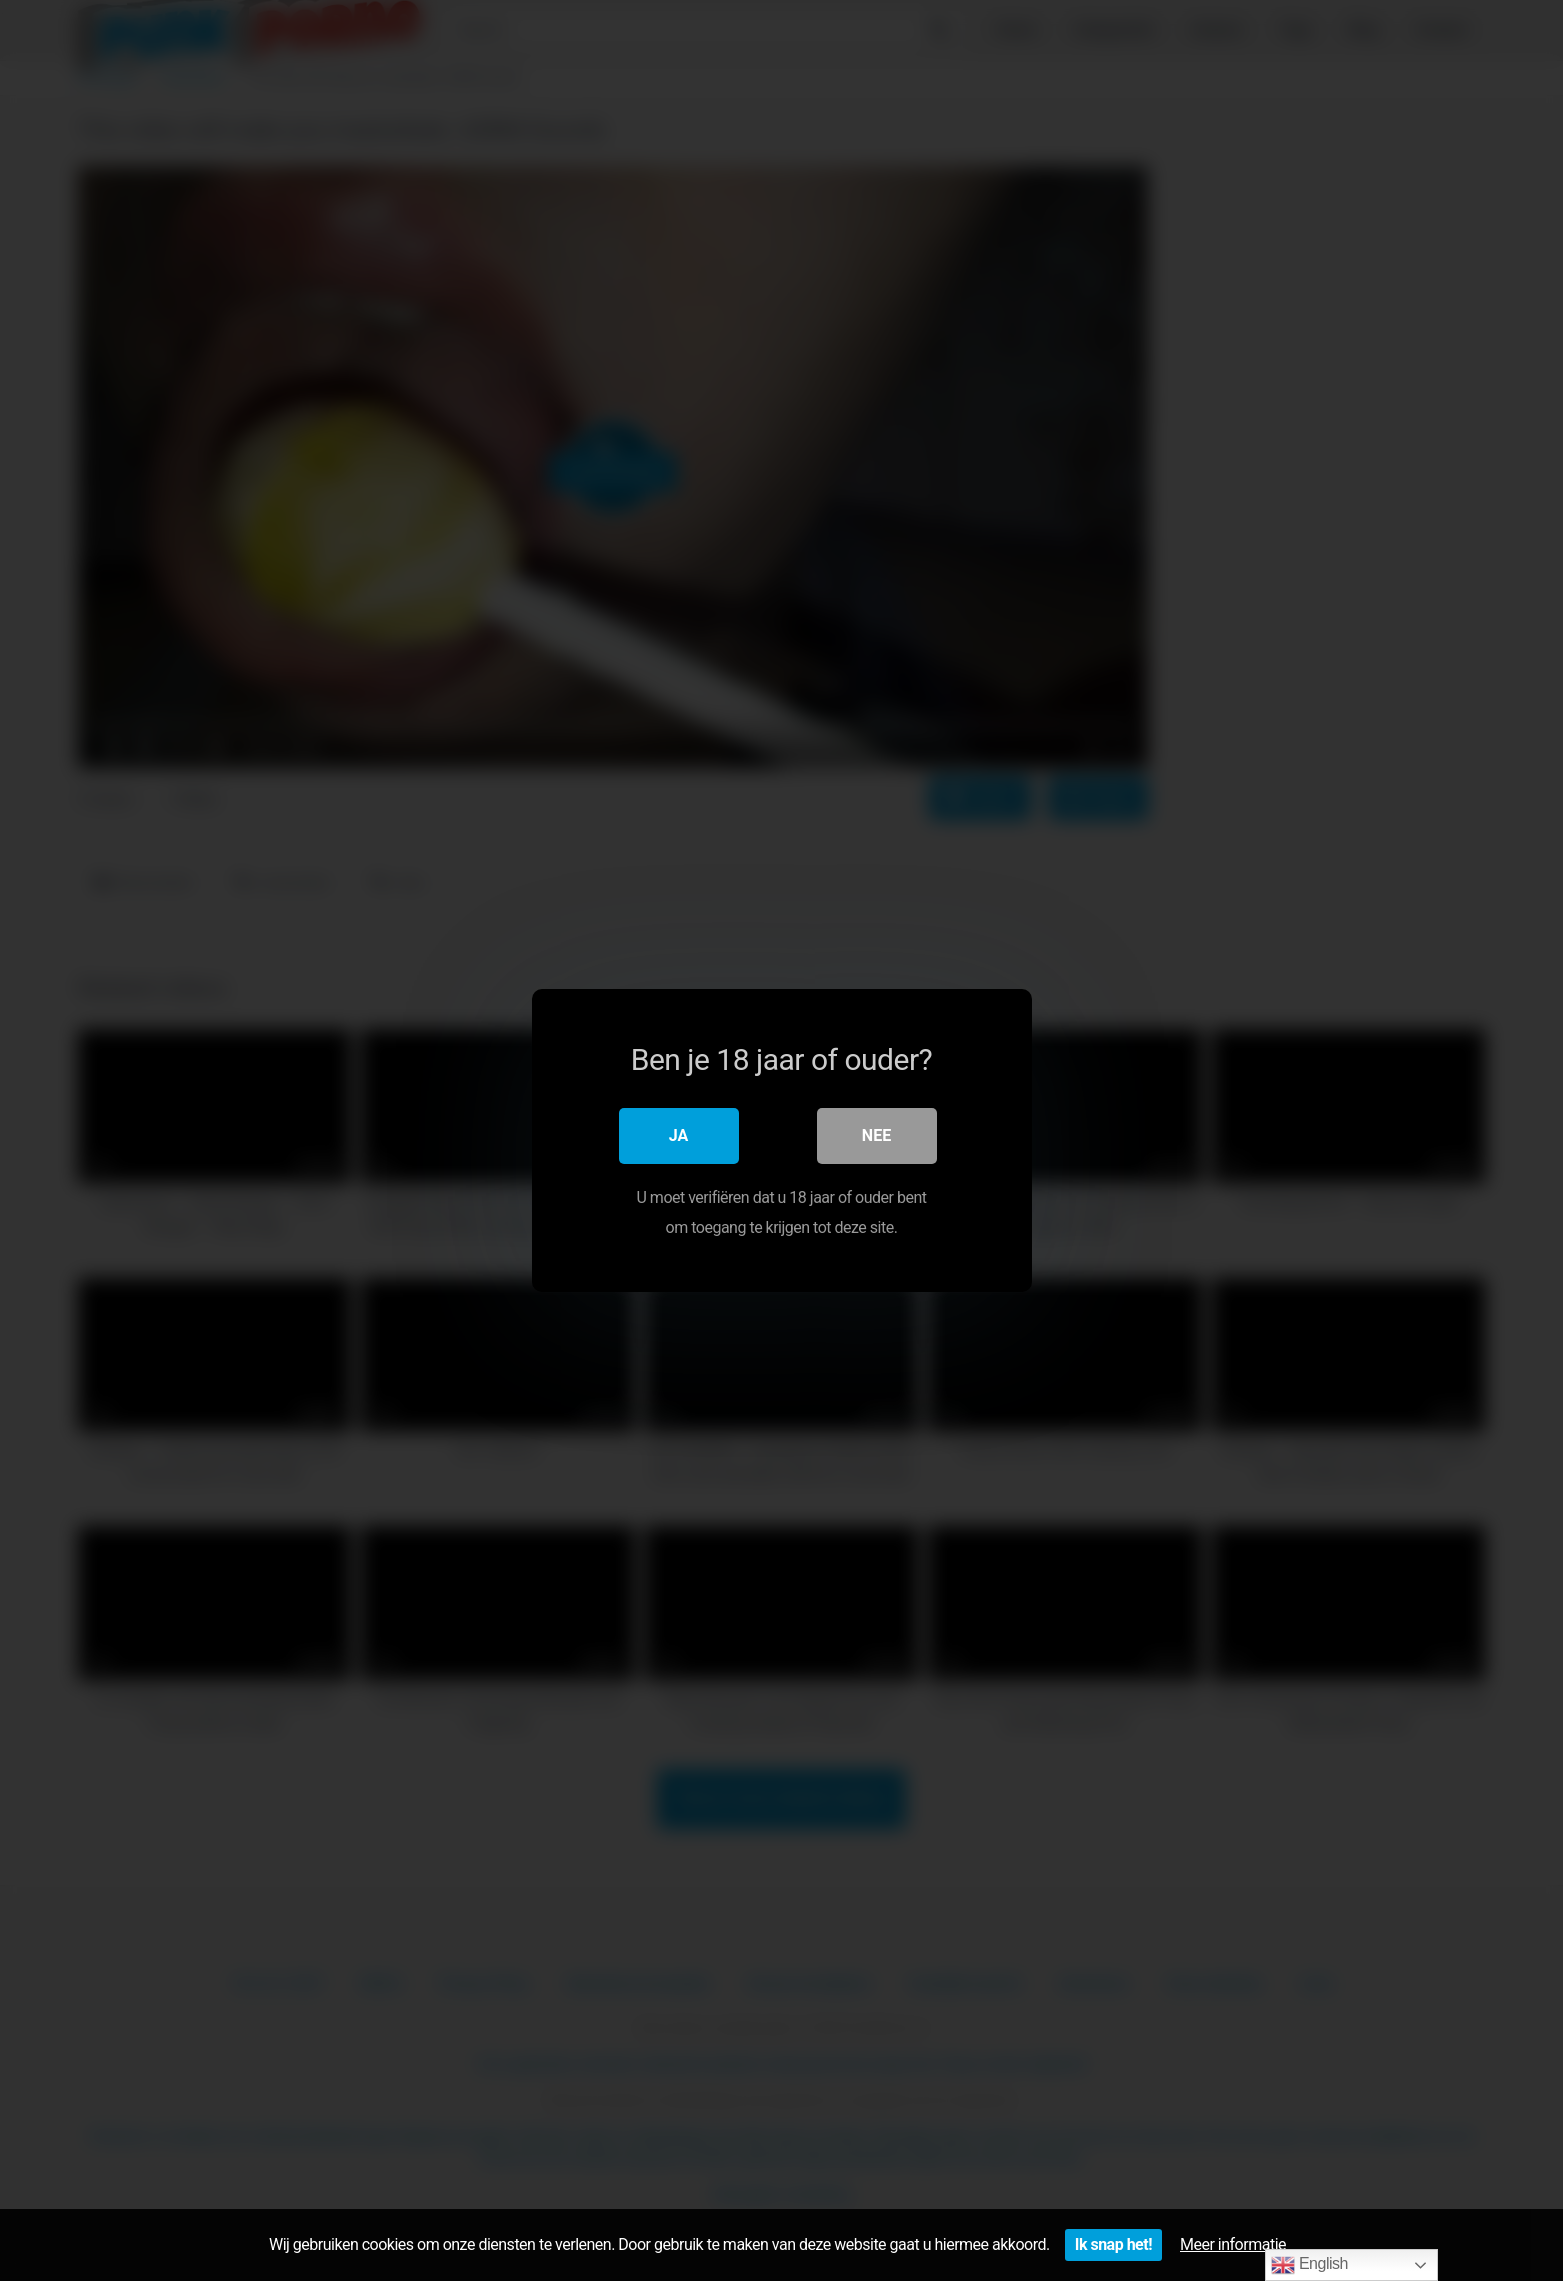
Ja (679, 1135)
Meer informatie (1233, 2244)
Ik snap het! (1113, 2244)
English (1309, 2265)
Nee (876, 1135)
